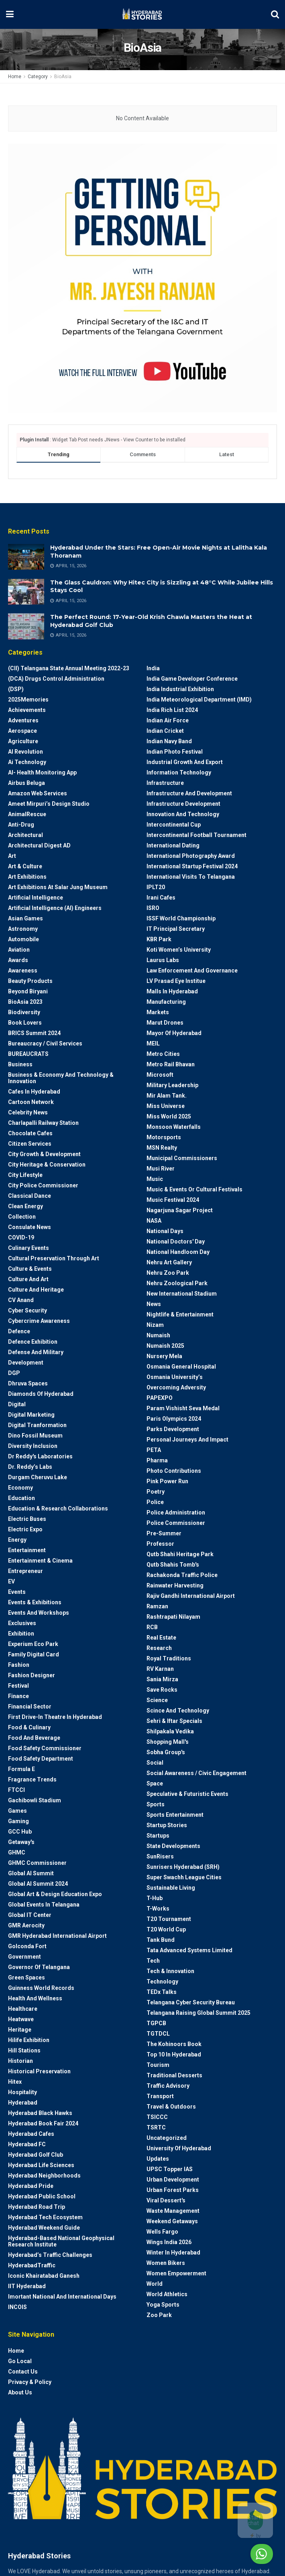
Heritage (19, 2029)
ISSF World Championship (181, 918)
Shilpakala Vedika (170, 1731)
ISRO (153, 908)
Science (157, 1700)
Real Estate (161, 1637)
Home (14, 76)
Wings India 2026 (169, 2242)
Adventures (23, 720)
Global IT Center (29, 1915)
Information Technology (179, 772)
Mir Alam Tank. (167, 1095)
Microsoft (160, 1075)
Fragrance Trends (32, 1779)
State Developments (173, 1846)
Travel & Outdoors (171, 2106)
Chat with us (240, 2554)
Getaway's (21, 1842)
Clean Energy (25, 1206)
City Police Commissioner (43, 1185)
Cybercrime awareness (39, 1321)
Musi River (161, 1168)
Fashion (18, 1665)
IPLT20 (156, 887)
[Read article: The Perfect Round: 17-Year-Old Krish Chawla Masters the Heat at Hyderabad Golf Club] (26, 626)
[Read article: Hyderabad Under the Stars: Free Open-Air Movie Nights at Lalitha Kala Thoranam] (26, 557)
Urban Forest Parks (173, 2190)
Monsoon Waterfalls (174, 1127)
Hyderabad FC (27, 2144)
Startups (158, 1835)
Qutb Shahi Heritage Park (180, 1554)
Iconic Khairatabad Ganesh (43, 2276)
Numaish (158, 1335)
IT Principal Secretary (176, 929)
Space (155, 1783)
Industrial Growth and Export (185, 762)
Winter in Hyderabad (173, 2252)
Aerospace (22, 731)
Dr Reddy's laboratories (40, 1456)
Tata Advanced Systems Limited (189, 1950)
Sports (156, 1804)
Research (159, 1648)
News (154, 1304)
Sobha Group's (166, 1752)
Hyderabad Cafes (31, 2134)
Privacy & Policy (29, 2382)
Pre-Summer (164, 1533)
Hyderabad (22, 2102)
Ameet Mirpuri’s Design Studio (49, 804)
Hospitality (22, 2092)
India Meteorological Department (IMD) (199, 699)
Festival (18, 1685)
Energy (17, 1540)
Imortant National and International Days (62, 2296)
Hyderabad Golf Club (35, 2154)
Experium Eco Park (33, 1644)
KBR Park (159, 939)
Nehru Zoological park (177, 1283)
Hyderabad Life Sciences (41, 2165)
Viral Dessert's (166, 2200)
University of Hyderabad (179, 2148)
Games (17, 1811)
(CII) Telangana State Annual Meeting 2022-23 (68, 668)
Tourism (158, 2065)
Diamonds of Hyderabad (40, 1394)
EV (11, 1581)
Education (21, 1498)
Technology (162, 1981)
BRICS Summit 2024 (34, 1033)
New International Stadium (182, 1293)
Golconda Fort (27, 1946)
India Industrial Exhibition (180, 689)
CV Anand (21, 1300)
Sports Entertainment (175, 1815)
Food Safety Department (40, 1758)
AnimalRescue (27, 814)
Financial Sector (29, 1706)
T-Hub (155, 1898)
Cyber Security (27, 1310)
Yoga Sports (163, 2304)
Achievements (27, 710)
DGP (14, 1373)
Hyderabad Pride (30, 2186)
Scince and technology (178, 1710)
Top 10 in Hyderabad (174, 2054)
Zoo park (159, 2315)
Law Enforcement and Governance (192, 970)
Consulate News (29, 1227)
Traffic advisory (168, 2086)
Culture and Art (28, 1279)
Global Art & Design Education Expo (55, 1894)
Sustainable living (171, 1887)
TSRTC (156, 2127)
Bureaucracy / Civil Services (45, 1043)
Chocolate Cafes (30, 1133)
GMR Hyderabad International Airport (57, 1936)
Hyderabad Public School (41, 2196)
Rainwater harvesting (175, 1585)
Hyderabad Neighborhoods (44, 2175)
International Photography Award (191, 856)
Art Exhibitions (27, 876)
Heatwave (21, 2019)
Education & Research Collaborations (58, 1508)
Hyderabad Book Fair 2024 (43, 2123)
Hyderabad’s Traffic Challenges (50, 2255)
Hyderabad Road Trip (36, 2207)
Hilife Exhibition (28, 2040)
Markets (158, 1012)
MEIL (153, 1043)
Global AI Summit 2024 (38, 1883)
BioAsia (62, 76)
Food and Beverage (34, 1738)
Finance (18, 1696)
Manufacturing (166, 1002)
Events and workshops (38, 1612)
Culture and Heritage (36, 1289)
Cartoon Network (31, 1102)
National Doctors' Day (176, 1241)
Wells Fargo (162, 2231)
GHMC (16, 1852)
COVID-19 (21, 1237)
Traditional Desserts (174, 2075)
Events (17, 1592)
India (153, 668)
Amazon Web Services (37, 793)
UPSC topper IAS (170, 2169)
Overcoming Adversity (176, 1387)
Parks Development (173, 1429)
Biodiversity (24, 1012)
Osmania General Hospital (181, 1366)
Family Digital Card (33, 1654)
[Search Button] (275, 14)
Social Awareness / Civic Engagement (196, 1773)
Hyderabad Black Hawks (40, 2113)
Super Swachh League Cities (184, 1877)
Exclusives (22, 1623)
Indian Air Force (168, 720)
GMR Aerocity (26, 1925)
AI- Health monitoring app (42, 772)
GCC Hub (20, 1831)
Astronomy (23, 929)
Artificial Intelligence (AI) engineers (55, 908)
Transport (160, 2096)
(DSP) (16, 689)
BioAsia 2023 (25, 1002)
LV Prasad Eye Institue (176, 981)
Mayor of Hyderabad (174, 1033)
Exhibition (21, 1633)
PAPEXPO (160, 1398)
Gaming (18, 1821)
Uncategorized (167, 2138)
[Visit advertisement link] (142, 278)
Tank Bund (161, 1940)
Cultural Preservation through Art (53, 1258)
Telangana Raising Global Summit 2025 (198, 2013)
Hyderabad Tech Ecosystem (45, 2217)
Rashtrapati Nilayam (173, 1617)
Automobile (23, 939)
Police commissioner (176, 1523)
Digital (17, 1404)
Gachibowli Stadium (34, 1800)
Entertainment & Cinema (40, 1560)
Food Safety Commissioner (44, 1748)
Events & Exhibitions (34, 1602)
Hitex (15, 2082)
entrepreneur (25, 1571)
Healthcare (22, 2009)
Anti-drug (21, 824)
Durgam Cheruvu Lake (37, 1477)
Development (25, 1362)
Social (155, 1762)
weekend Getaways (172, 2221)
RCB (152, 1627)
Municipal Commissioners (182, 1158)
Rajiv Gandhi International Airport (191, 1596)
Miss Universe (166, 1106)
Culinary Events (28, 1248)
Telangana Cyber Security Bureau (191, 2002)
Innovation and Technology (183, 814)
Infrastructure (165, 783)
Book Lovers (25, 1022)
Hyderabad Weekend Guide (44, 2227)
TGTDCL (158, 2033)
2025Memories (28, 699)
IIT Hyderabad (27, 2286)
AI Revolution (25, 751)
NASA (154, 1220)
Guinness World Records (41, 1988)
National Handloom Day (178, 1252)
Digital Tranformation (37, 1425)
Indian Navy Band (169, 741)
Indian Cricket (165, 731)
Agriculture (23, 741)
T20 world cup (166, 1929)
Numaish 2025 (165, 1346)
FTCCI (16, 1790)
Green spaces (26, 1977)
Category (38, 76)
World (155, 2284)
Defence (19, 1331)
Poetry (156, 1491)
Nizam (155, 1325)
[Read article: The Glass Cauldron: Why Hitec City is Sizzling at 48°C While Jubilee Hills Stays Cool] (26, 592)
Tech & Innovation (170, 1971)
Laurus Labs (163, 960)
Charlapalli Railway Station (43, 1123)
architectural (25, 835)
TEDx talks (162, 1992)
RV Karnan (160, 1669)
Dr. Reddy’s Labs (30, 1467)
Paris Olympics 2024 (174, 1418)
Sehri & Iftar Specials (174, 1721)
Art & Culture (25, 866)
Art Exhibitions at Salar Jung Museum (58, 887)
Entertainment (27, 1550)
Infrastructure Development (183, 804)
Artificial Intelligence (35, 897)
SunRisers (160, 1856)
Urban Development (173, 2179)
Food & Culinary (29, 1727)
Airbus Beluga (26, 783)
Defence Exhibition (32, 1342)
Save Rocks (162, 1689)
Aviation (19, 949)
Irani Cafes (161, 897)
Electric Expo (25, 1529)
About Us (20, 2392)
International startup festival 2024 (192, 866)
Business (20, 1064)
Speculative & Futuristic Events (187, 1794)
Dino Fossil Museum (35, 1435)
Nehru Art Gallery (169, 1262)
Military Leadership (172, 1085)
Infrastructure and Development (189, 793)
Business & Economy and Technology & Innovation (61, 1078)
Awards (18, 960)
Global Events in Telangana (43, 1904)
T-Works (158, 1908)
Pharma (157, 1460)
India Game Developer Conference (192, 678)
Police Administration (176, 1512)
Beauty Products (30, 981)
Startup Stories (167, 1825)
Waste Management (173, 2211)
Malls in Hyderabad (172, 991)
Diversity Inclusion (32, 1446)
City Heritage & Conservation (47, 1164)
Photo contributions (174, 1471)
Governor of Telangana (39, 1967)
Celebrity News (28, 1112)
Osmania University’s (175, 1377)
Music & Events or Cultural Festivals (194, 1189)
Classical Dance (29, 1196)
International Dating (173, 845)
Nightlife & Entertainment (180, 1314)
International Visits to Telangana (191, 876)
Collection (22, 1216)
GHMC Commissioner (37, 1863)
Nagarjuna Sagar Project (180, 1210)
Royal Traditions (169, 1658)
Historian (20, 2061)
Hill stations (24, 2050)
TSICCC (157, 2117)
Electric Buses (27, 1519)
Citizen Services (29, 1143)
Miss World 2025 (169, 1116)
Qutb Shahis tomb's (173, 1564)
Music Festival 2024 (173, 1200)
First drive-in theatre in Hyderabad (55, 1717)
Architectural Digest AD (39, 845)
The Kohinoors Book (174, 2044)
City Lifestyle (25, 1175)
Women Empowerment (176, 2273)
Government (24, 1956)
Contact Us (23, 2371)
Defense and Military (35, 1352)
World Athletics (167, 2294)
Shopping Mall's (168, 1742)
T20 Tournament (169, 1919)
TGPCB (156, 2023)
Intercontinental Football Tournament (196, 835)
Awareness (22, 970)
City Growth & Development (44, 1154)
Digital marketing (31, 1414)
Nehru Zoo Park (168, 1273)
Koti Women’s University (179, 949)
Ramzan (157, 1606)
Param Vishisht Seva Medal (183, 1408)
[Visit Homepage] (142, 14)
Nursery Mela (164, 1356)
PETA (154, 1450)
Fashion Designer (31, 1675)
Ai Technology (27, 762)
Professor (160, 1544)
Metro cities (163, 1054)
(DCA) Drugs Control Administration (56, 678)
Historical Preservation (39, 2071)
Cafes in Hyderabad (34, 1091)
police (155, 1502)
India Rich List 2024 (172, 710)
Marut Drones (165, 1022)
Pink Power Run (167, 1481)
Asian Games (25, 918)
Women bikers (166, 2263)
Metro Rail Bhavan (171, 1064)
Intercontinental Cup (174, 824)
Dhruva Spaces (28, 1383)
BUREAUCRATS (28, 1054)
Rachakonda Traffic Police (182, 1575)
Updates (158, 2158)
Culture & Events (30, 1269)
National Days (165, 1231)
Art (12, 856)
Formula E (21, 1769)
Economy (20, 1487)
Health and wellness (35, 1998)
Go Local (20, 2361)
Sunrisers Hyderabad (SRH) (183, 1867)
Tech (153, 1960)
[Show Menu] (10, 14)
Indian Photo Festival (175, 751)
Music (155, 1179)
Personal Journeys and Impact (187, 1439)
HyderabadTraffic (31, 2265)
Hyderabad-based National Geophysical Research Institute (61, 2241)
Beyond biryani (28, 991)
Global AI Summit (31, 1873)
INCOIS (17, 2307)
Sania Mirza (162, 1679)
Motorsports (164, 1137)
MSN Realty (162, 1147)
